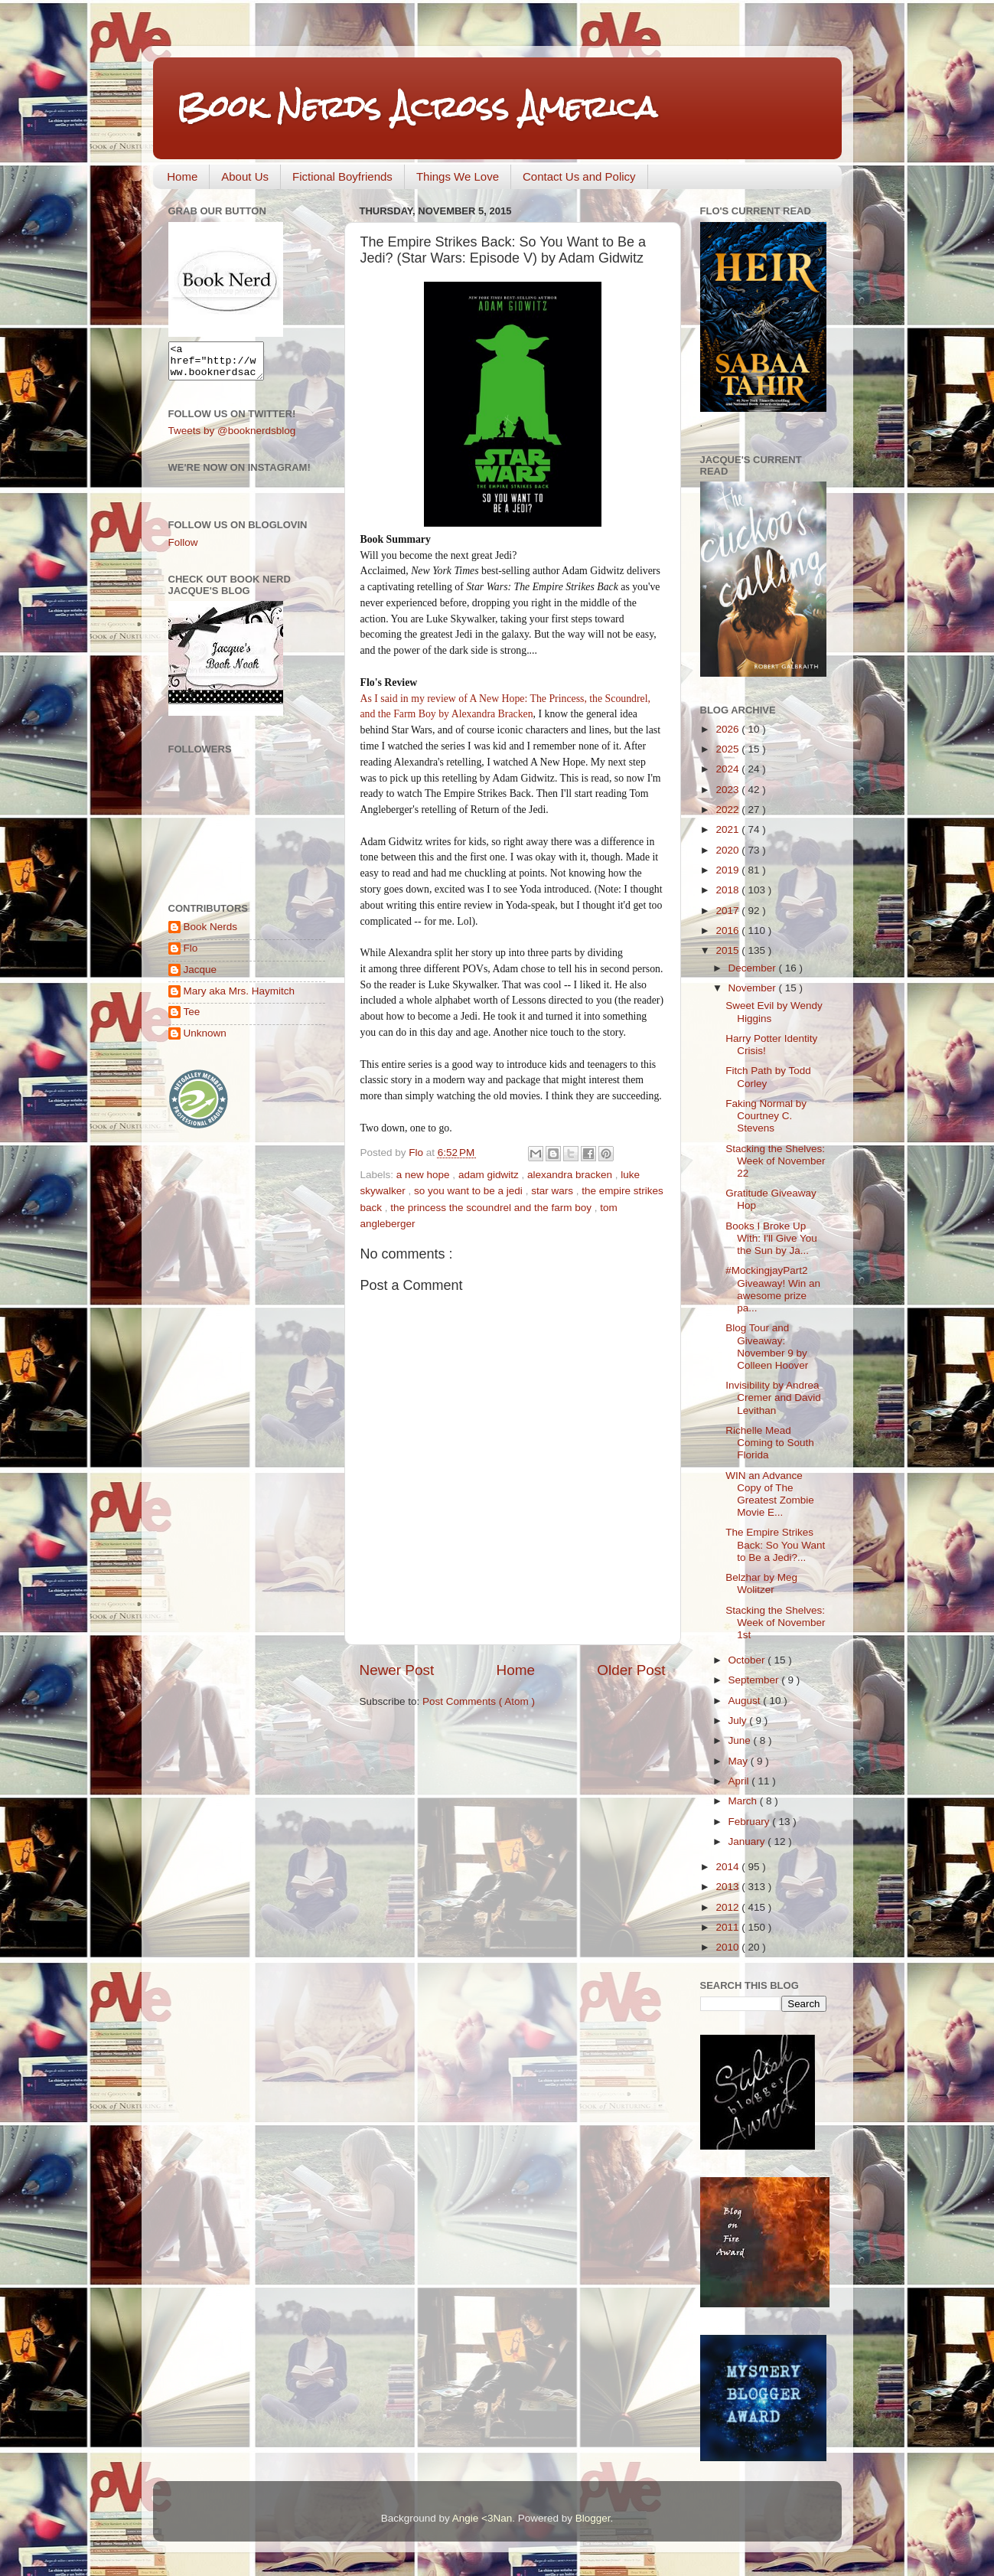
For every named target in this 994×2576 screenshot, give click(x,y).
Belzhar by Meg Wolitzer (761, 1583)
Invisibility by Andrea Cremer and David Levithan (773, 1397)
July (739, 1720)
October (748, 1660)
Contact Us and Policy (579, 176)
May (739, 1761)
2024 (728, 769)
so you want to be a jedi (470, 1191)
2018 (728, 890)
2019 (728, 870)
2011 (728, 1927)
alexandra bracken (571, 1174)
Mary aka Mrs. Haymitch (239, 998)
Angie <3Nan (482, 2518)
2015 (728, 950)
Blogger (593, 2518)
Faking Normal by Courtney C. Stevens (766, 1116)
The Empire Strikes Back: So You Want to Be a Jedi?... (775, 1544)
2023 (728, 789)
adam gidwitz (490, 1174)
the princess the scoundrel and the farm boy (492, 1207)
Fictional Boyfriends (342, 176)
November (753, 988)
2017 (728, 910)
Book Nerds (211, 933)
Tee (192, 1018)
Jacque (200, 976)
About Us (245, 176)
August (746, 1700)
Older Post (631, 1670)
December (753, 968)
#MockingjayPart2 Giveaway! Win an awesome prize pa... (772, 1289)
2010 (728, 1947)
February (750, 1821)
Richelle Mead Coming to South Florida (769, 1443)
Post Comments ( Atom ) (478, 1701)
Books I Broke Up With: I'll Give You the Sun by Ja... (771, 1238)
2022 (728, 809)
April (740, 1781)
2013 (728, 1886)
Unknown (205, 1040)
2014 (728, 1866)
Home (182, 176)
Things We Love (457, 176)
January (748, 1841)
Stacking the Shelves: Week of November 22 (775, 1161)
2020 (728, 850)
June (741, 1740)
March (744, 1801)
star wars (553, 1191)
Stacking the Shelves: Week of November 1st (775, 1623)
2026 (728, 729)
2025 (728, 749)
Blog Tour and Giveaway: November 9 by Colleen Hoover (766, 1346)
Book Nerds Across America (416, 106)
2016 (728, 930)
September (755, 1680)
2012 (728, 1907)
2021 (728, 829)
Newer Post (397, 1670)
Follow (183, 549)
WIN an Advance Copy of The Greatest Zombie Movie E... (769, 1494)
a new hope (424, 1174)
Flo (191, 955)
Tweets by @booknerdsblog (232, 437)
